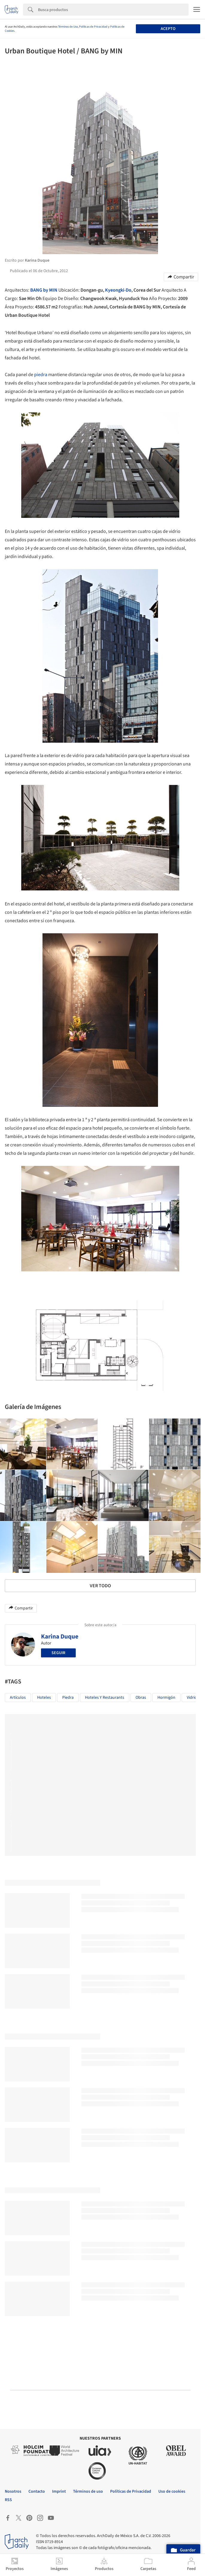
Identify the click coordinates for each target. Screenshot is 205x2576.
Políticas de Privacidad (93, 27)
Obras (141, 1698)
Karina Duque (59, 1636)
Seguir (58, 1653)
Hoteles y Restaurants (104, 1698)
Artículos (18, 1698)
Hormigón (166, 1698)
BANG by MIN (43, 290)
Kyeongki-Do (118, 290)
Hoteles (44, 1698)
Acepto (168, 29)
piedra (40, 374)
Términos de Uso (68, 27)
